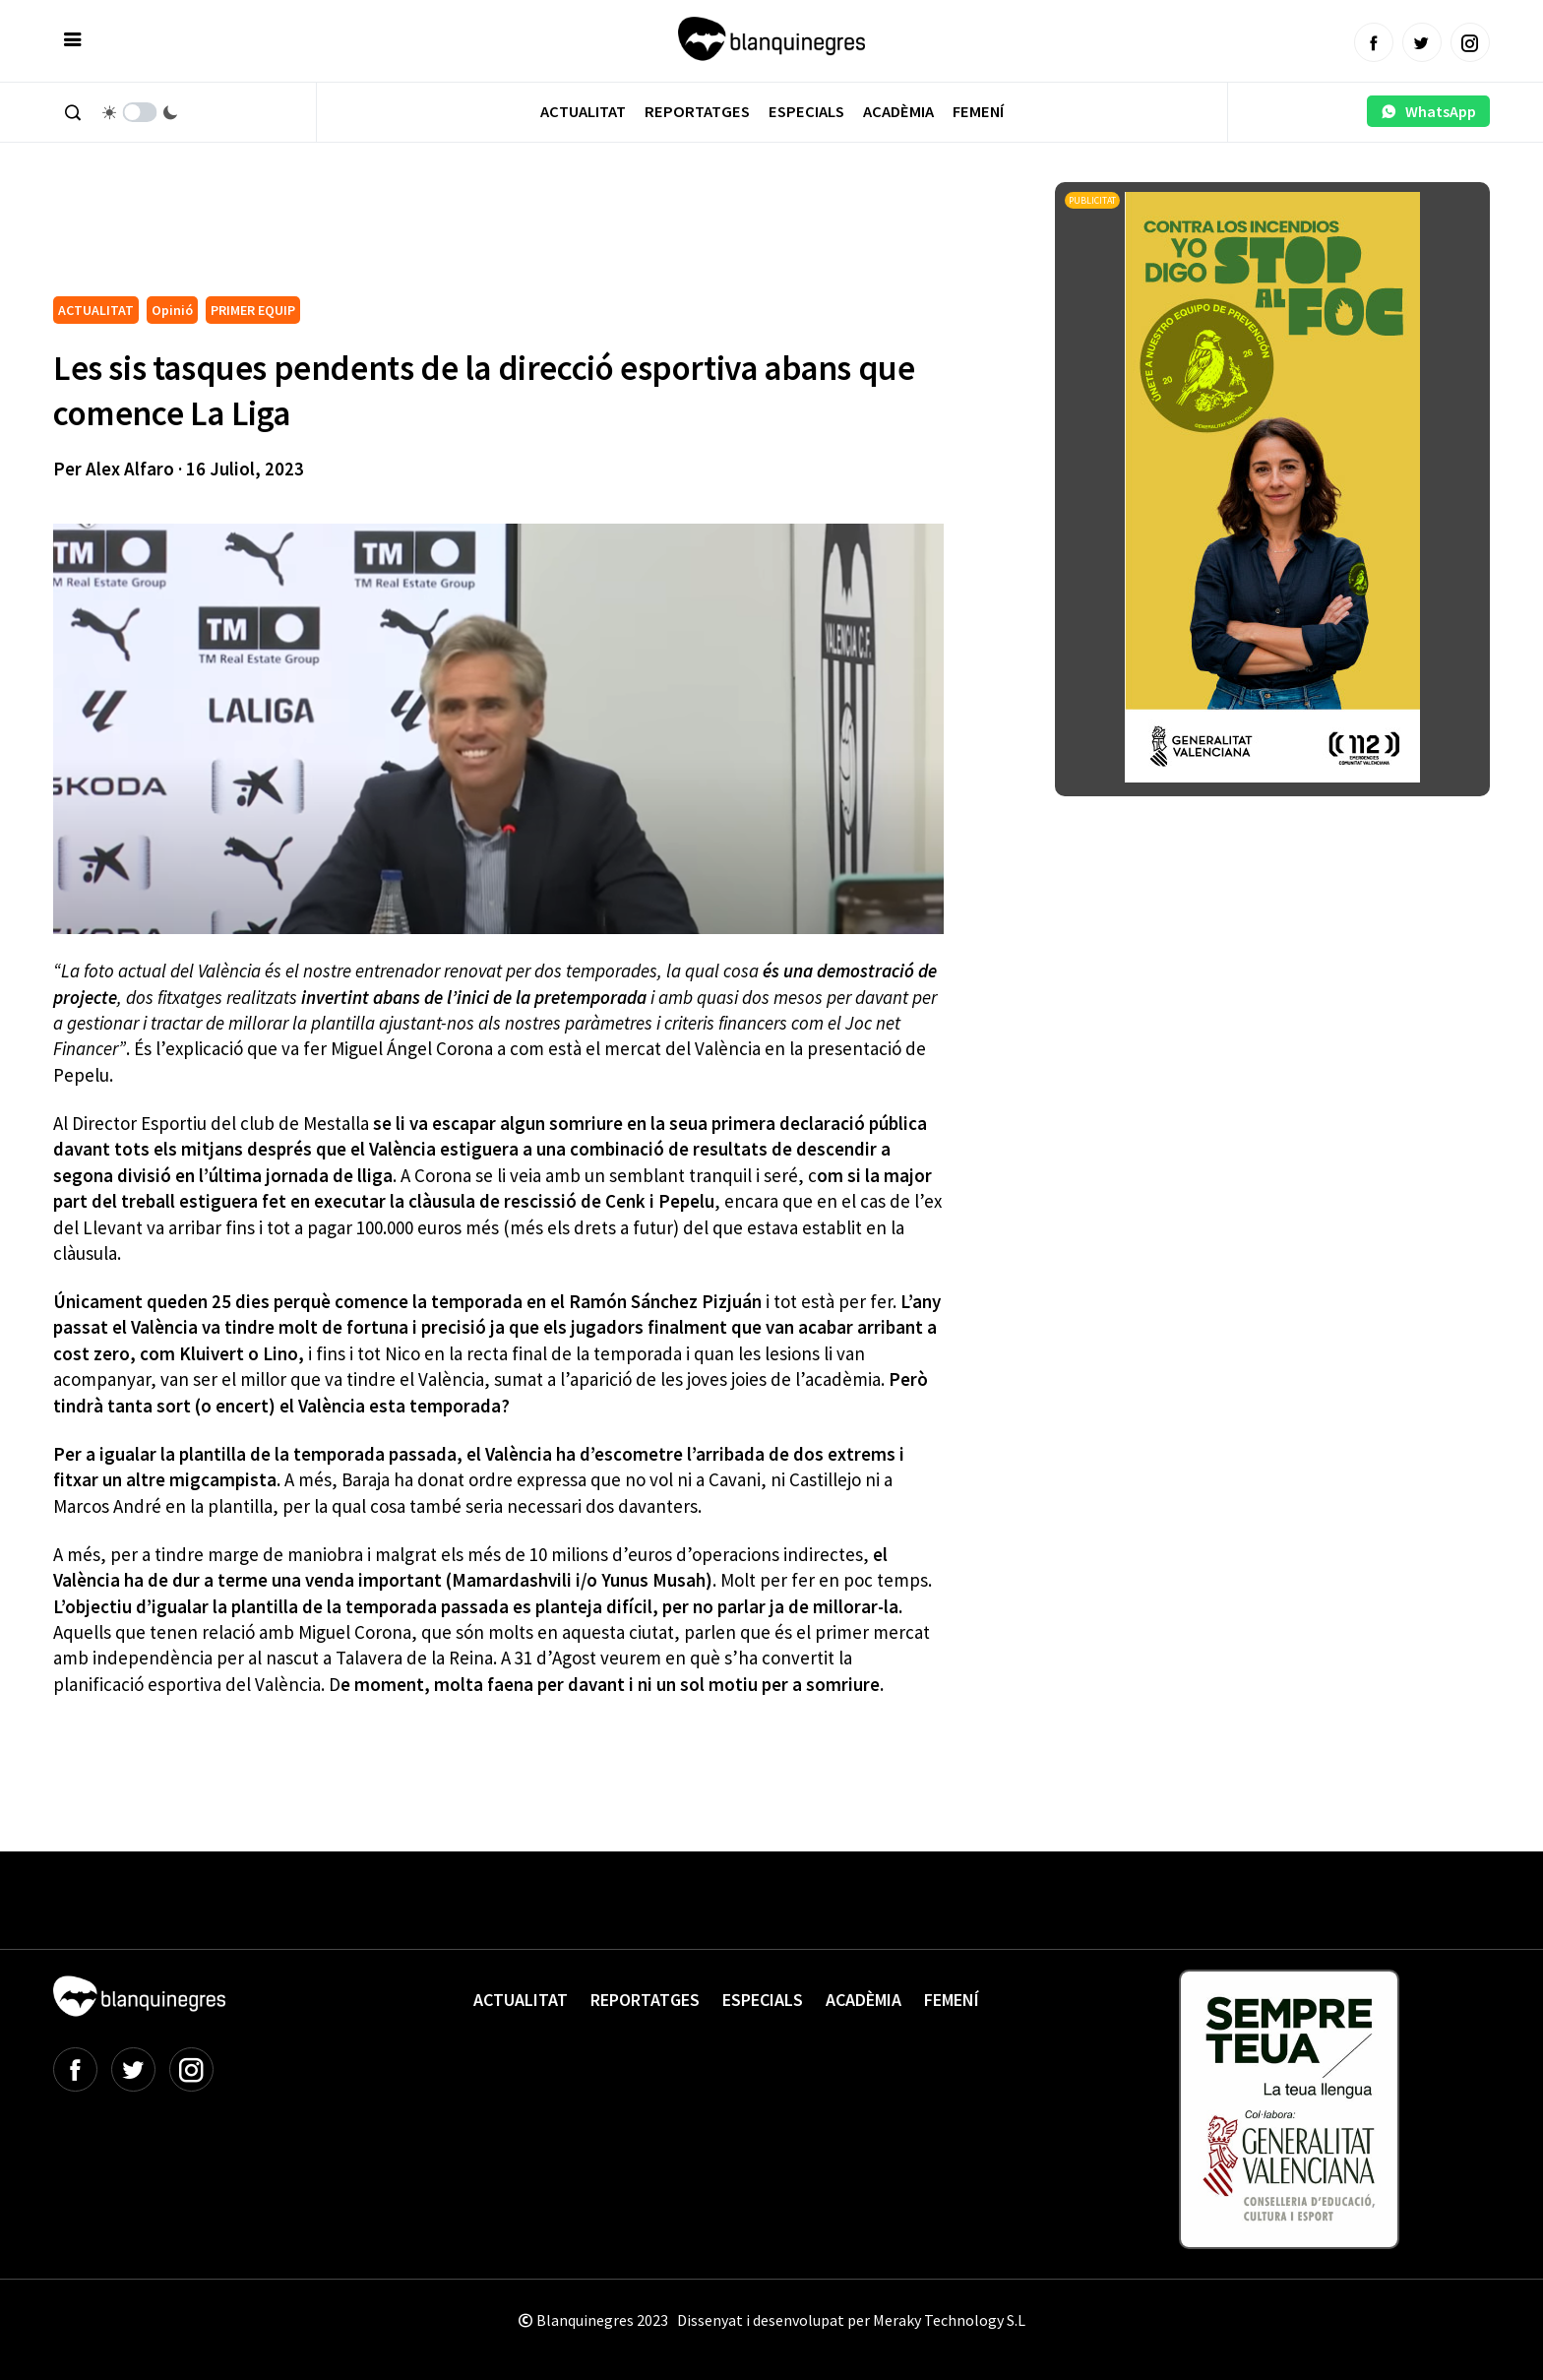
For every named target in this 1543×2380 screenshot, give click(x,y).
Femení (978, 111)
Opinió (172, 310)
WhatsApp (1428, 111)
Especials (806, 111)
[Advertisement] (411, 236)
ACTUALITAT (96, 310)
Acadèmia (898, 111)
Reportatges (697, 111)
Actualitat (583, 111)
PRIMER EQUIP (253, 310)
